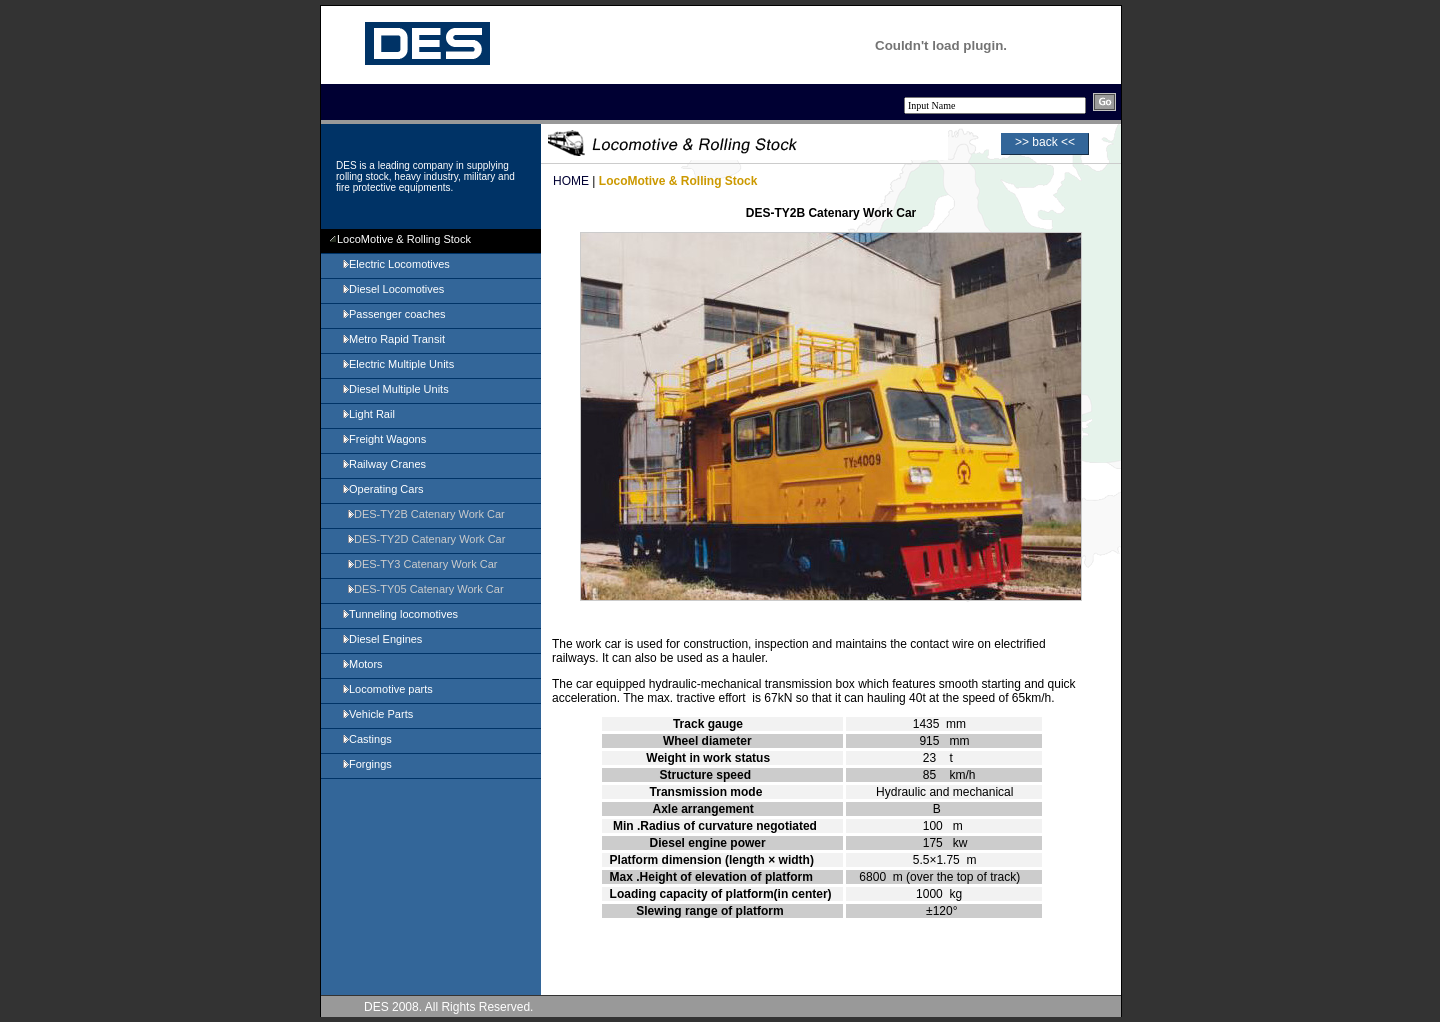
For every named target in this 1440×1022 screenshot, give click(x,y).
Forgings (366, 764)
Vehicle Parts (377, 714)
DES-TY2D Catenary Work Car (425, 539)
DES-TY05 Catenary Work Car (425, 589)
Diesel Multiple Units (395, 389)
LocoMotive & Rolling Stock (400, 239)
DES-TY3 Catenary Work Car (421, 564)
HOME (571, 181)
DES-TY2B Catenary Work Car (425, 514)
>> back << (1045, 142)
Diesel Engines (381, 639)
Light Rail (368, 414)
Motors (362, 664)
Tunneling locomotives (399, 614)
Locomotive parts (387, 689)
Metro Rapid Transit (393, 339)
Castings (366, 739)
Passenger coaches (393, 314)
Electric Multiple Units (397, 364)
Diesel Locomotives (392, 289)
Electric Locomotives (395, 264)
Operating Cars (382, 489)
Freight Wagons (383, 439)
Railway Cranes (383, 464)
